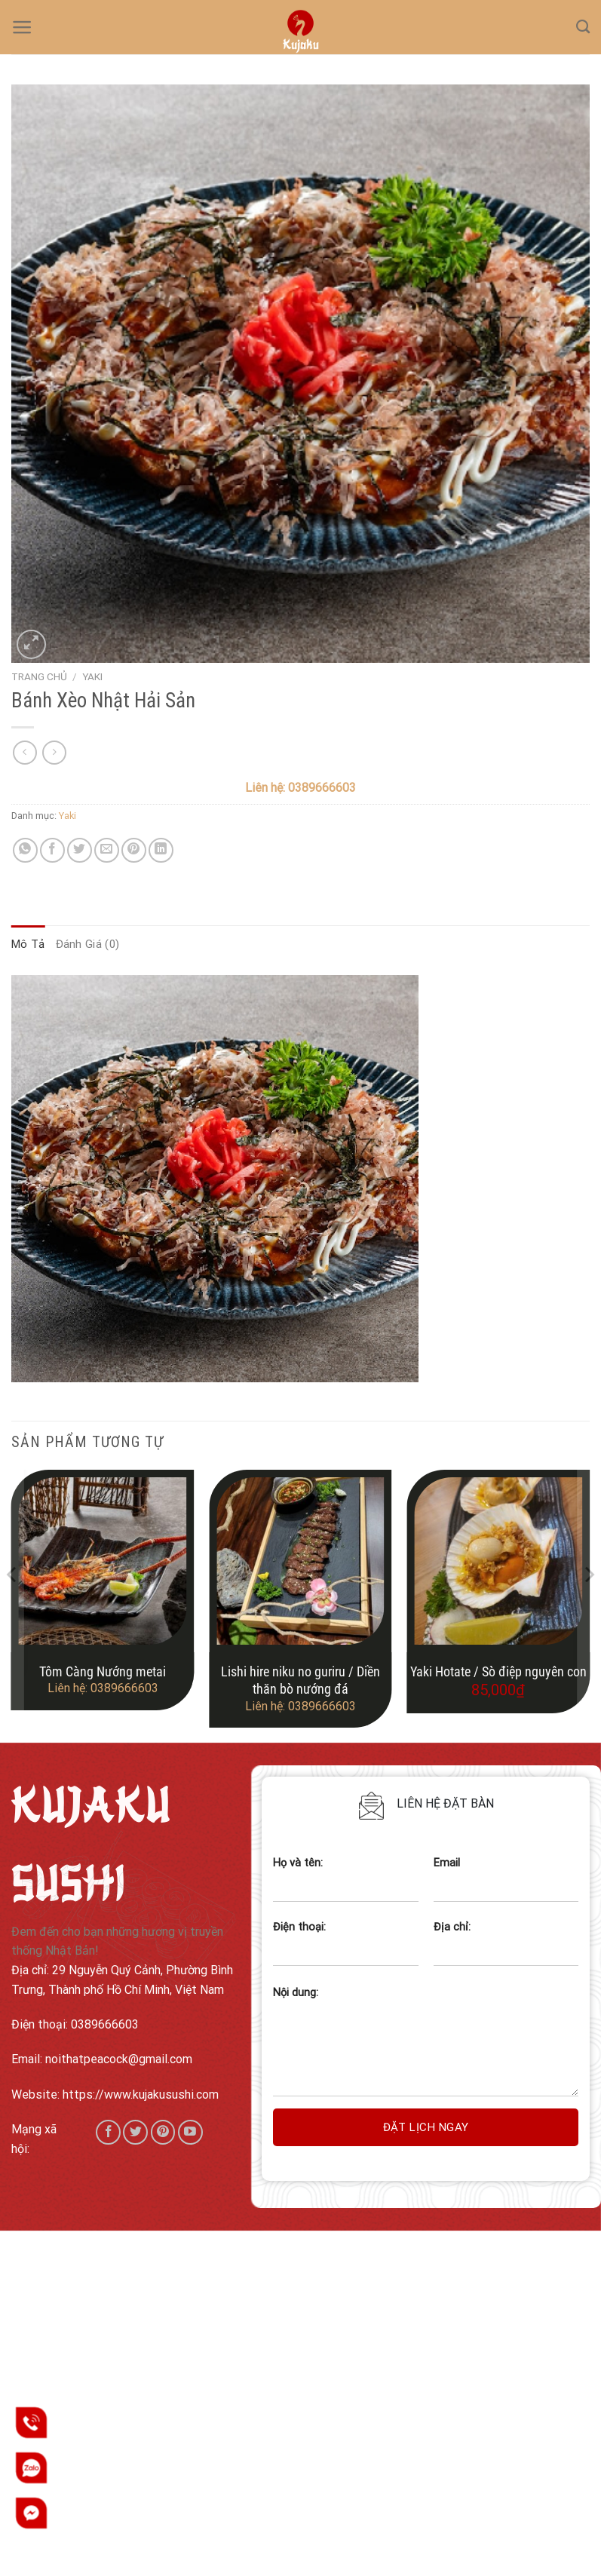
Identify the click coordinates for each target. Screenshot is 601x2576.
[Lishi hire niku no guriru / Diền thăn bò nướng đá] (300, 1561)
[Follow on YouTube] (190, 2132)
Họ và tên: (345, 1885)
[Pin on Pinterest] (133, 850)
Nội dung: (295, 1992)
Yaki (92, 676)
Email (506, 1885)
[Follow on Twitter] (135, 2132)
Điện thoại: (345, 1949)
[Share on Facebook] (52, 850)
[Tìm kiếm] (583, 27)
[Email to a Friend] (106, 850)
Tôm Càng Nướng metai (102, 1671)
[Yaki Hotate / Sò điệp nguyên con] (498, 1561)
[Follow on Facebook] (108, 2132)
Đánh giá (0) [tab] (88, 944)
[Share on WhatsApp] (25, 850)
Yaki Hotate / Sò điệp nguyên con (498, 1671)
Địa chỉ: (506, 1949)
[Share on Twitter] (79, 850)
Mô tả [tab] (28, 944)
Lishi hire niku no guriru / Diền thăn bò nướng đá (300, 1680)
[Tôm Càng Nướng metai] (103, 1561)
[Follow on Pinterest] (163, 2132)
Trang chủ (39, 676)
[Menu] (22, 27)
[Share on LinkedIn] (161, 850)
